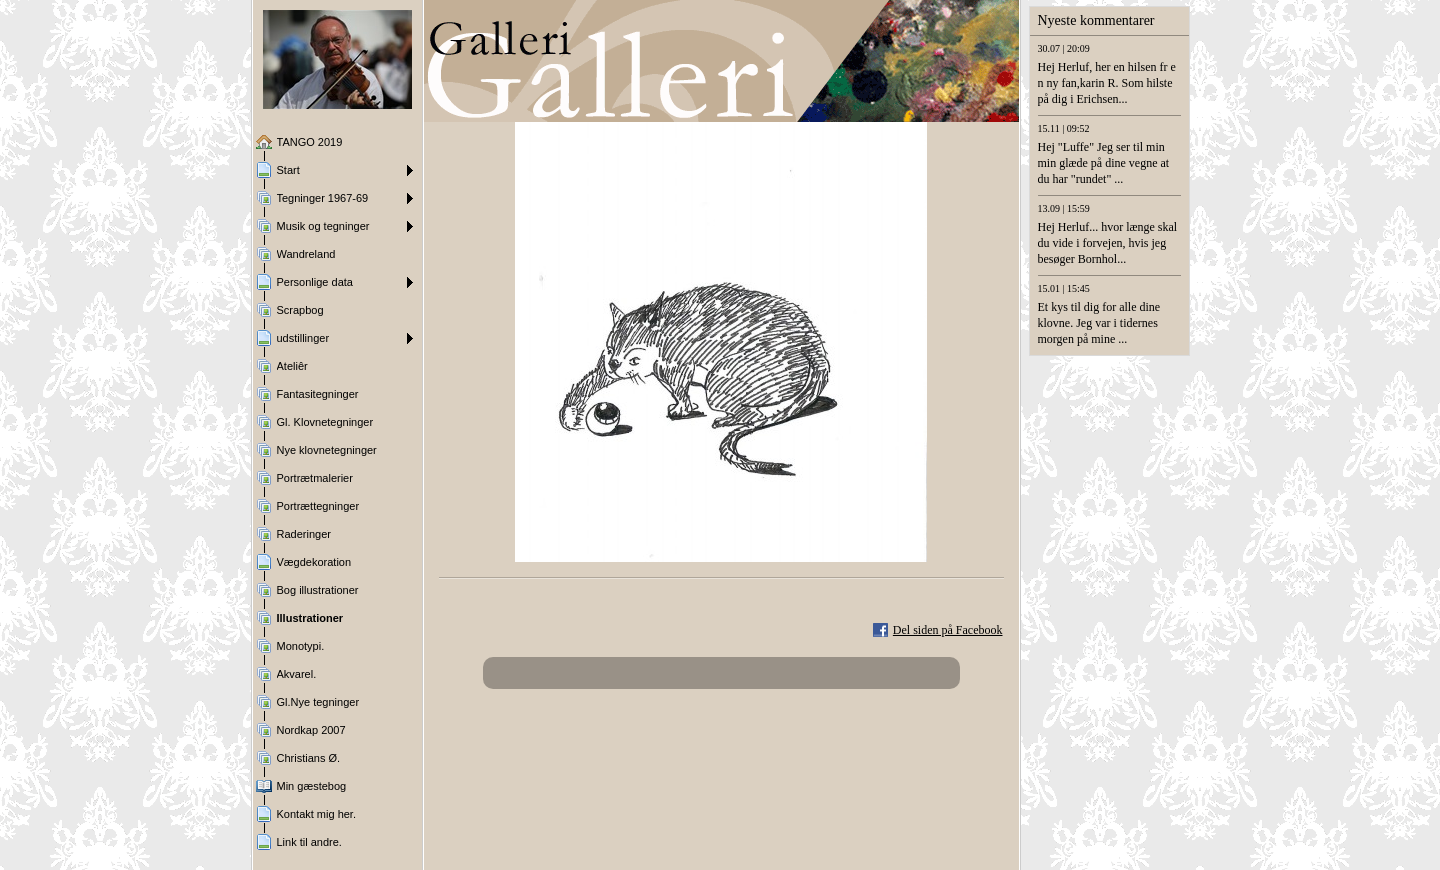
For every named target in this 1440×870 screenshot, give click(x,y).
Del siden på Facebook (948, 630)
